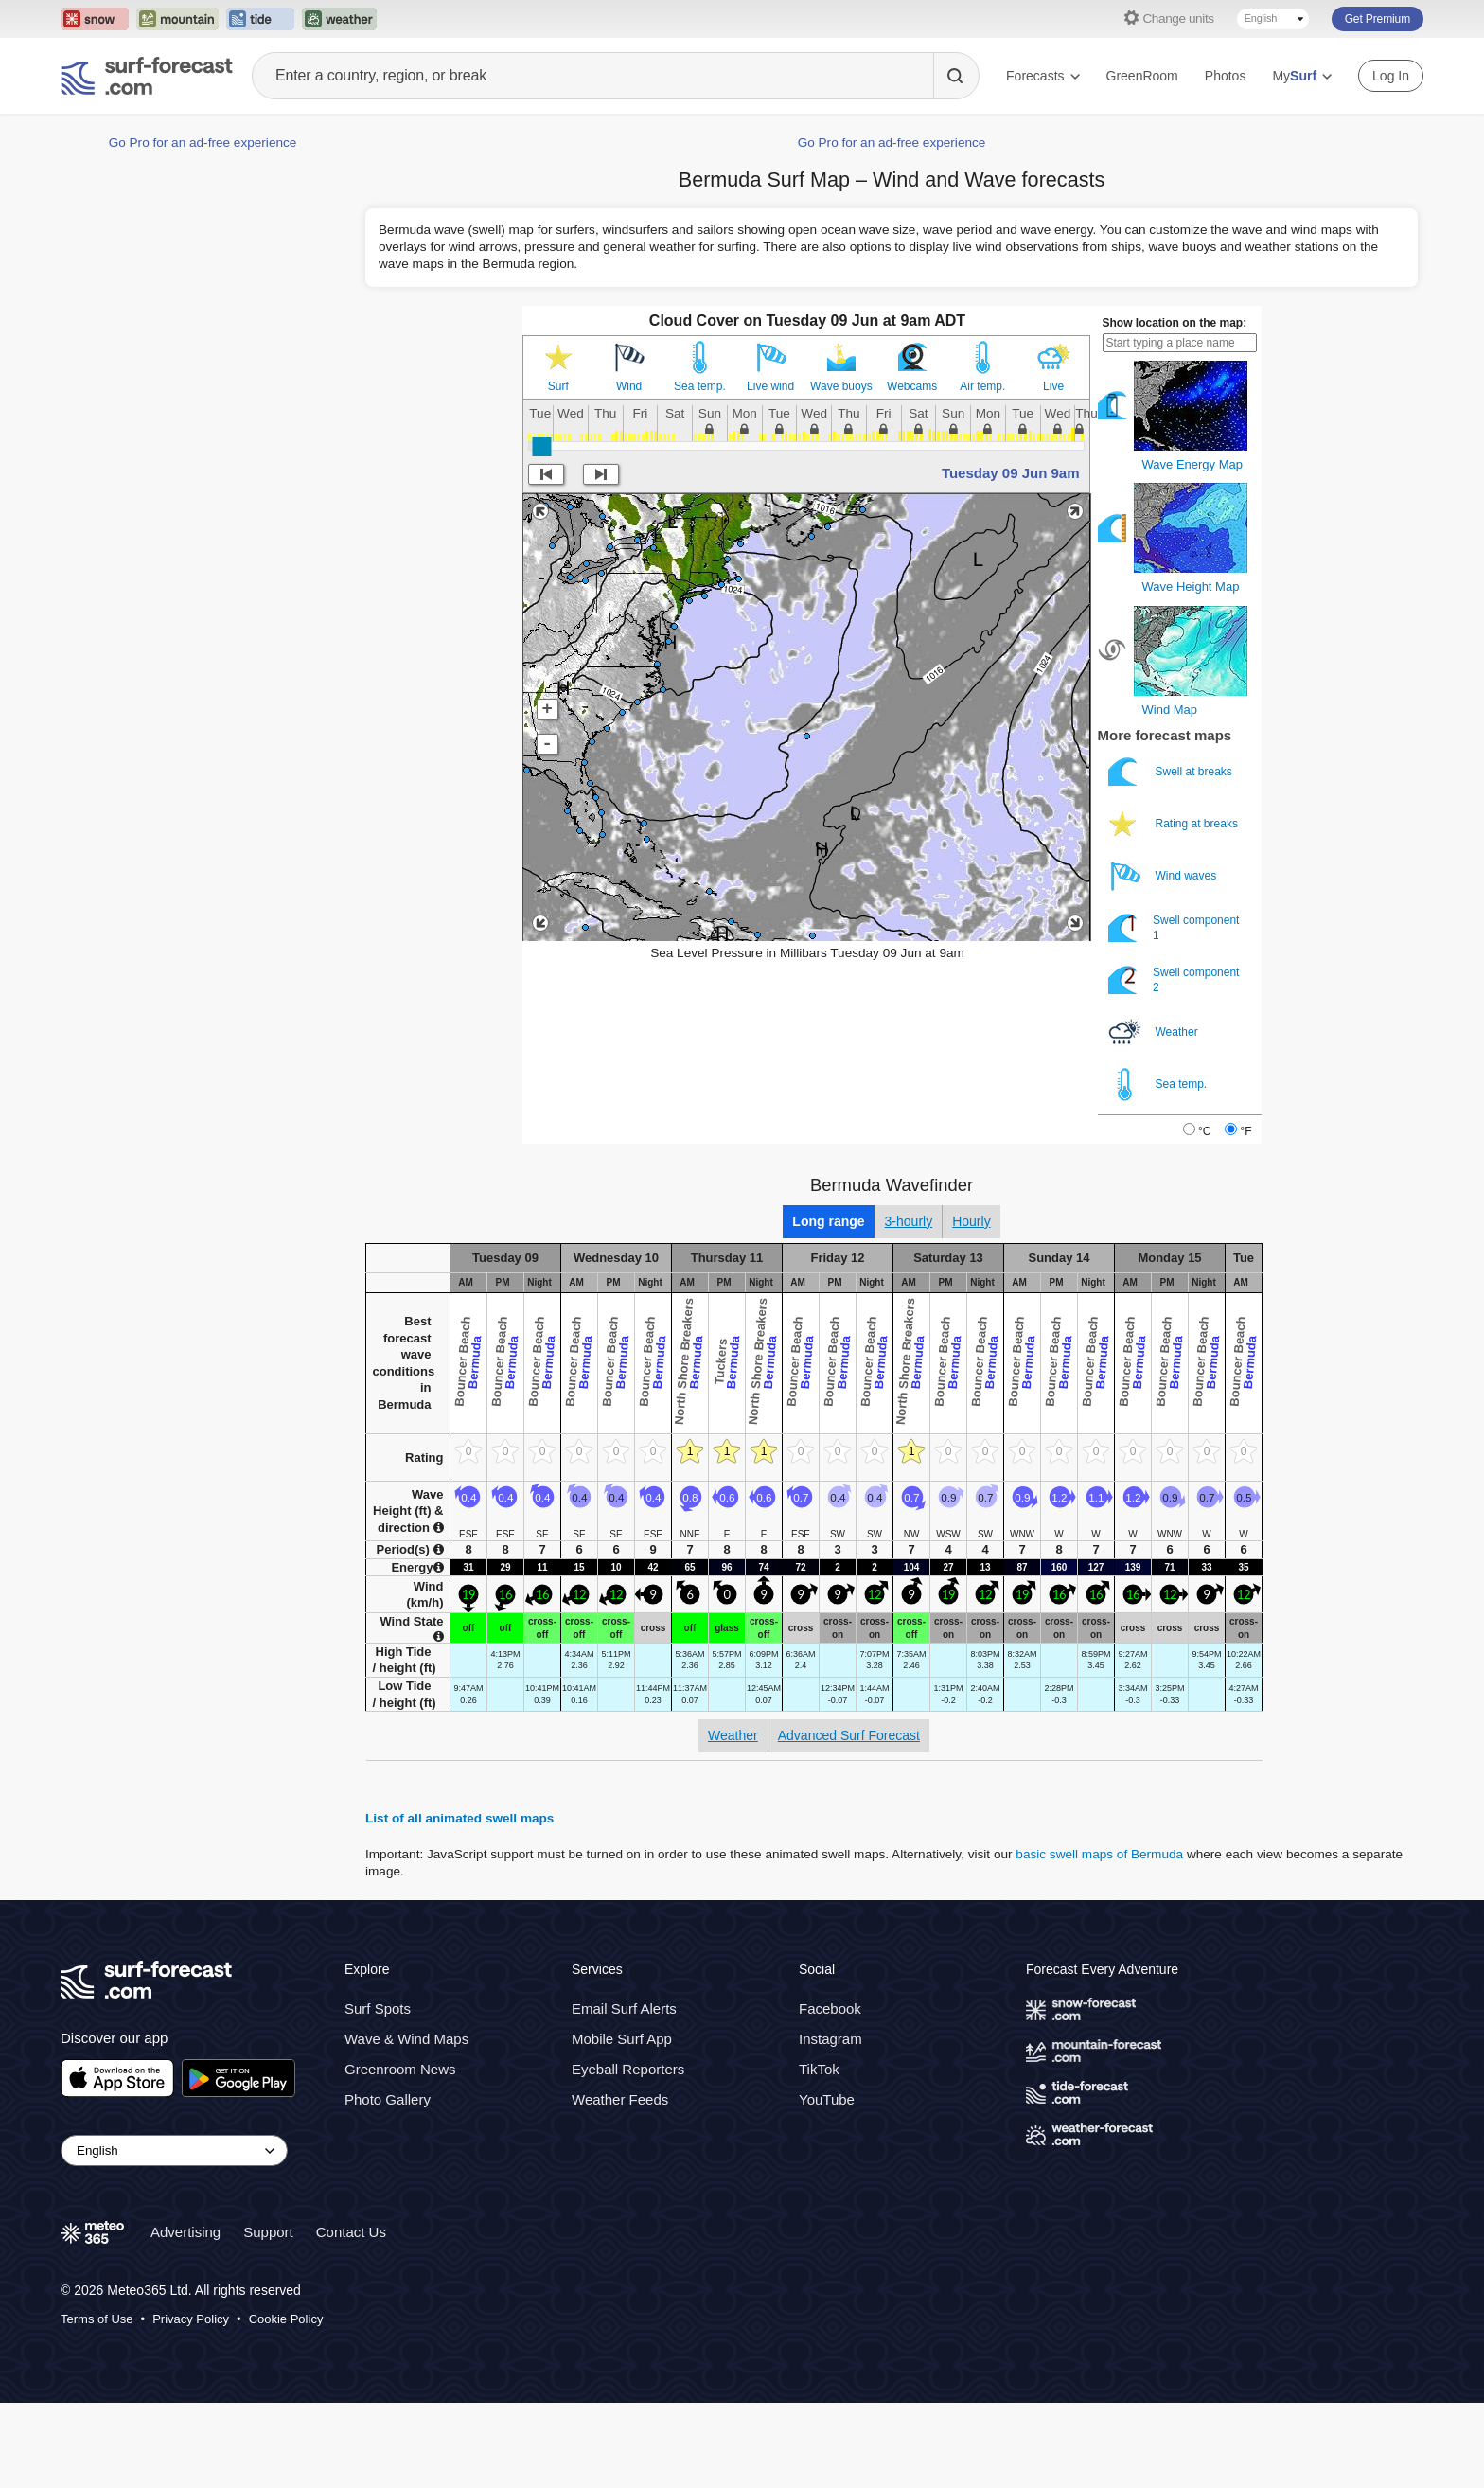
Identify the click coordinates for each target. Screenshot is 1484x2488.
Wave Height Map (1191, 586)
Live (1053, 386)
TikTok (819, 2069)
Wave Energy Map (1192, 464)
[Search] (956, 75)
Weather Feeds (620, 2099)
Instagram (830, 2039)
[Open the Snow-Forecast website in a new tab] (95, 19)
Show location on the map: (1175, 322)
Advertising (185, 2232)
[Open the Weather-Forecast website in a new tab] (339, 19)
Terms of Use (97, 2318)
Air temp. (982, 386)
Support (268, 2232)
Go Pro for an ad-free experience (203, 142)
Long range (828, 1221)
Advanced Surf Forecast (849, 1735)
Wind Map (1170, 709)
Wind (629, 386)
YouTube (827, 2099)
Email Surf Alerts (624, 2008)
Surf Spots (377, 2008)
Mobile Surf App (622, 2039)
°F (1245, 1131)
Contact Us (351, 2232)
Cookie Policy (286, 2318)
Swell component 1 (1174, 928)
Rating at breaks (1175, 824)
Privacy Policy (190, 2318)
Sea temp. (700, 386)
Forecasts (1042, 75)
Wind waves (1164, 876)
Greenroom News (400, 2069)
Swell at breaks (1172, 772)
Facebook (830, 2008)
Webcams (912, 386)
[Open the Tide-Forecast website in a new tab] (260, 19)
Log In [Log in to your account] (1390, 75)
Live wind (770, 386)
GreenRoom (1142, 75)
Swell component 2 (1174, 980)
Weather (1154, 1032)
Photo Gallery (387, 2099)
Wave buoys (841, 386)
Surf (558, 386)
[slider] (541, 446)
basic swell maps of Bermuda (1099, 1854)
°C (1204, 1131)
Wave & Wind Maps (406, 2039)
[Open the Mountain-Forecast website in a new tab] (177, 19)
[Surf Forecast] (147, 76)
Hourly (971, 1221)
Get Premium (1377, 19)
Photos (1225, 75)
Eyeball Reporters (628, 2069)
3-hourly (909, 1221)
